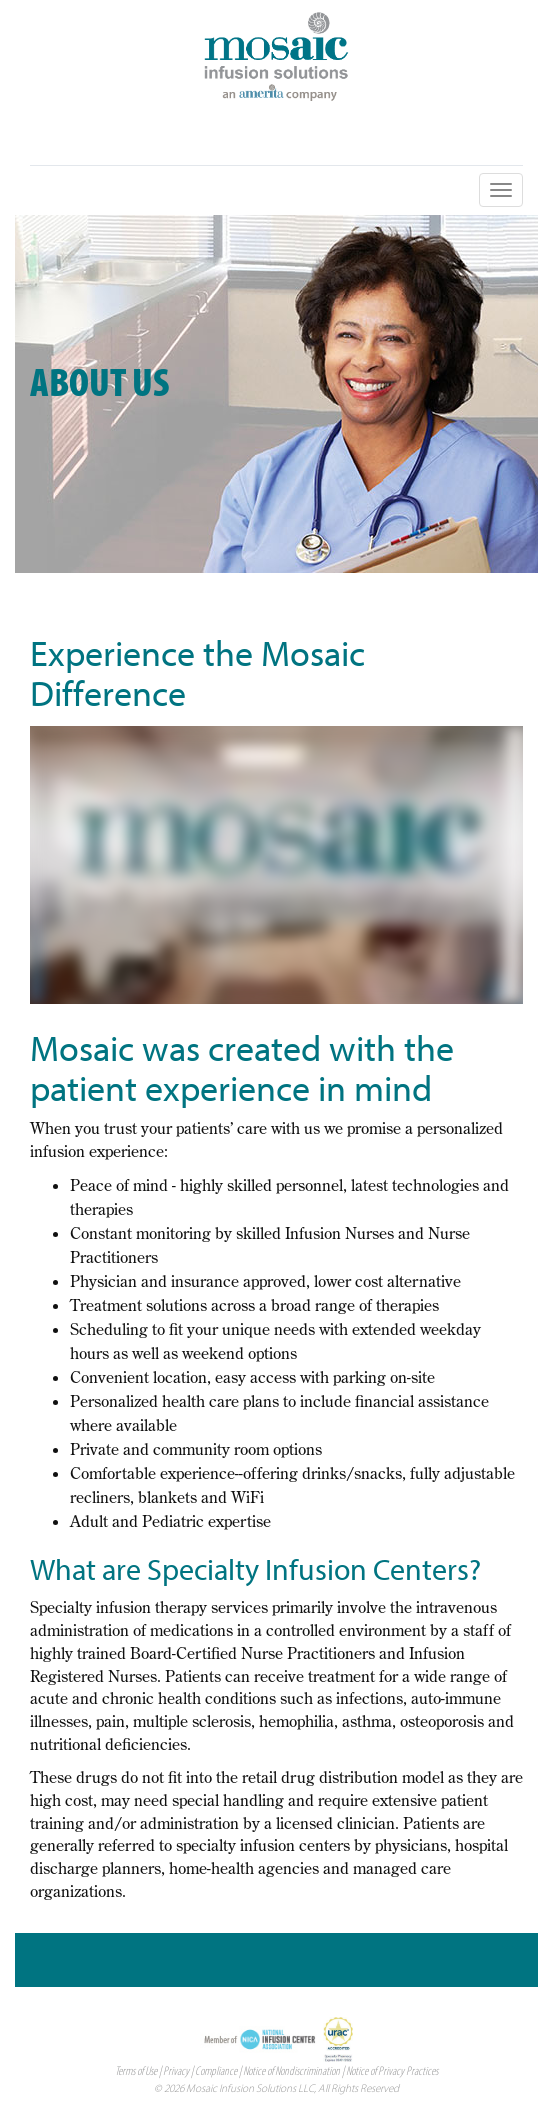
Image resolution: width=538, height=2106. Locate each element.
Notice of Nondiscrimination (291, 2070)
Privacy (176, 2070)
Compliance (216, 2070)
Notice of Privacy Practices (392, 2070)
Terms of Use (136, 2070)
